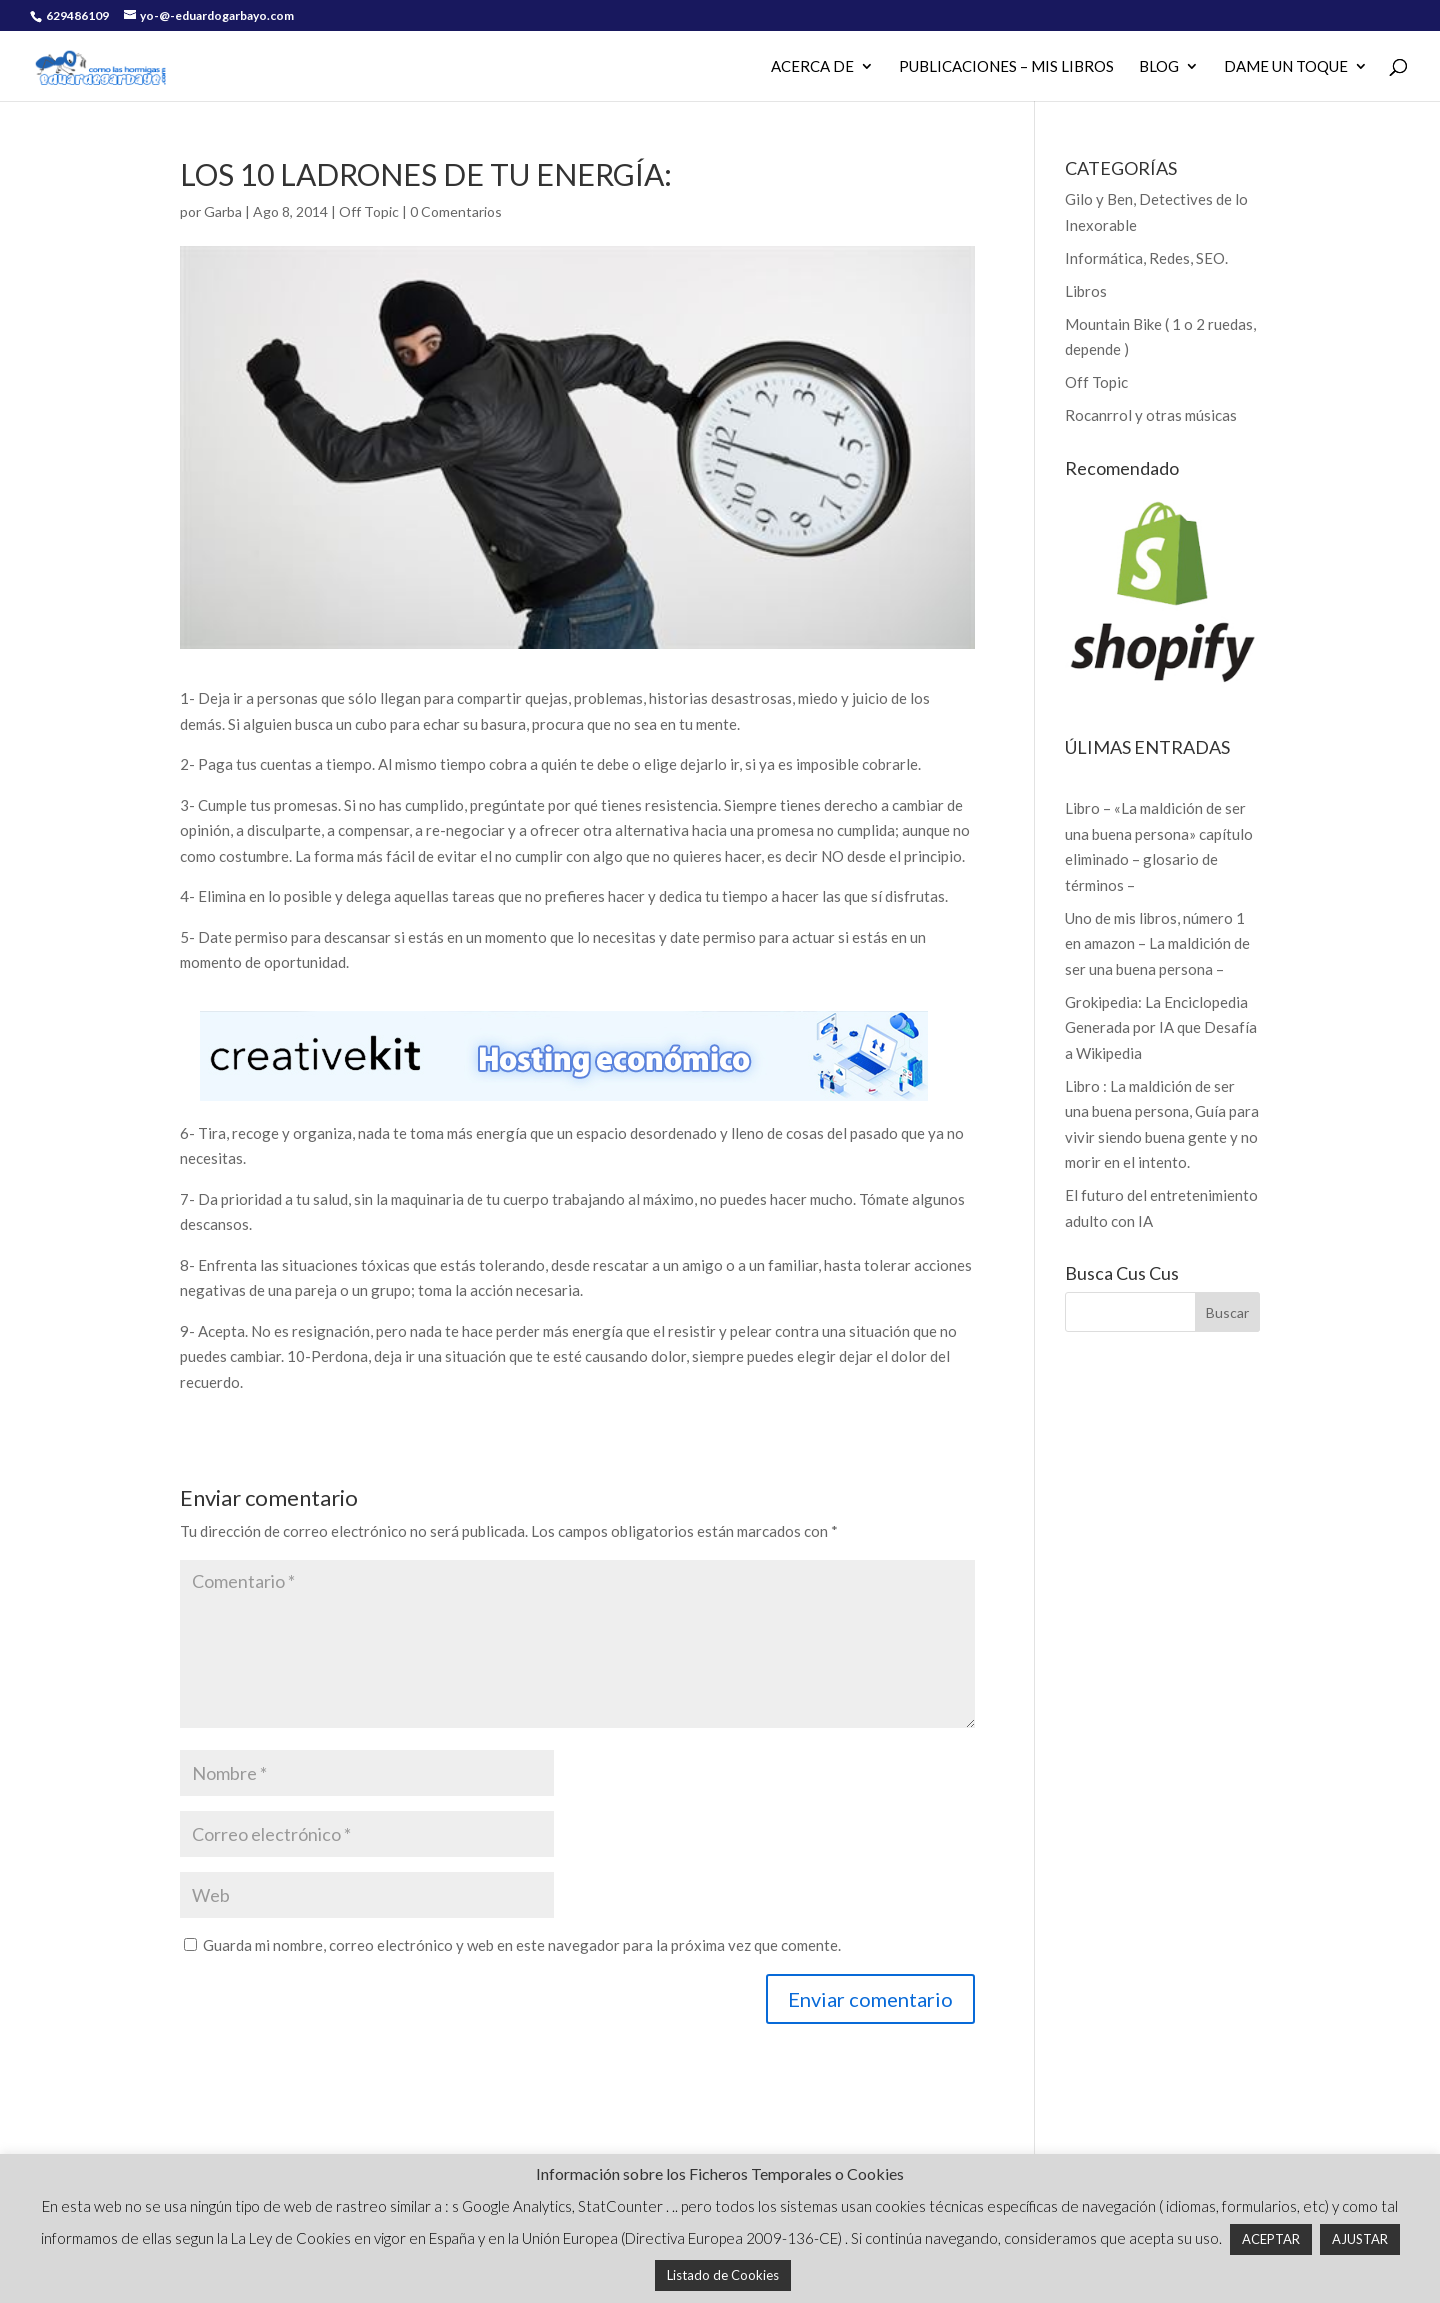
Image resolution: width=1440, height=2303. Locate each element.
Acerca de (812, 67)
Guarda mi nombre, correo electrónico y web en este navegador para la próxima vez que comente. (522, 1945)
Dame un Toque (1286, 67)
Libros (1086, 291)
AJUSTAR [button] (1360, 2239)
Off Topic (369, 211)
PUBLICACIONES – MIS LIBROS (1006, 67)
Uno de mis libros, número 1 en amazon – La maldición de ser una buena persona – (1157, 943)
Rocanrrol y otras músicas (1151, 415)
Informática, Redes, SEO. (1146, 258)
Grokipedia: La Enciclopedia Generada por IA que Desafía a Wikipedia (1161, 1027)
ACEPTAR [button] (1271, 2239)
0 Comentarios (456, 211)
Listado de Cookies (723, 2275)
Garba (223, 211)
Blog (1159, 67)
